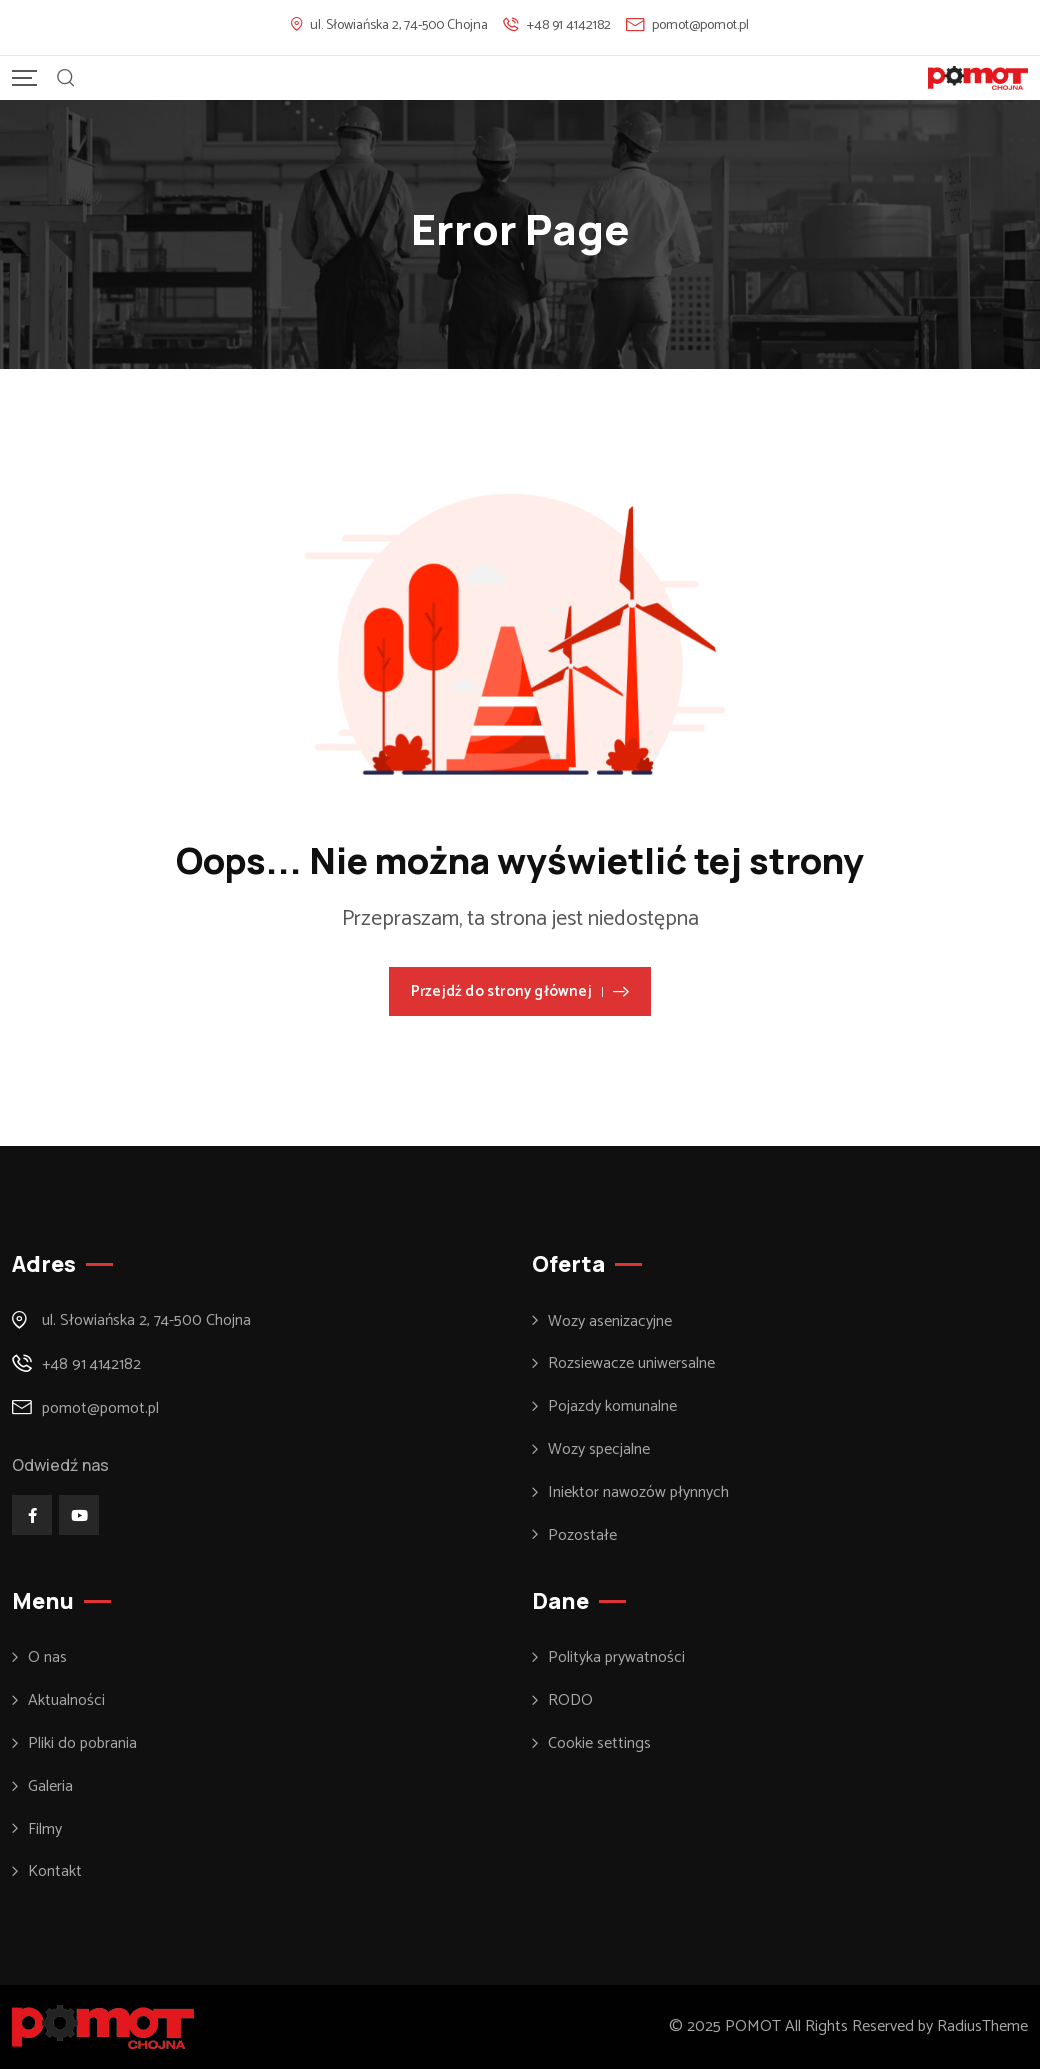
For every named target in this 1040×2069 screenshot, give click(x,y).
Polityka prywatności (616, 1658)
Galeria (50, 1787)
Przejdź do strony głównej (520, 991)
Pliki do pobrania (82, 1744)
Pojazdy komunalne (612, 1407)
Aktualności (66, 1701)
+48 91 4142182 (569, 25)
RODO (570, 1701)
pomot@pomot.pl (700, 25)
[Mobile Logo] (978, 78)
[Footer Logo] (103, 2026)
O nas (47, 1658)
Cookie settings (599, 1744)
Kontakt (55, 1872)
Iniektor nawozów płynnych (638, 1493)
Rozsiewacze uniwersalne (631, 1364)
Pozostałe (582, 1536)
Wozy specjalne (599, 1450)
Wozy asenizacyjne (610, 1322)
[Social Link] (32, 1515)
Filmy (45, 1830)
